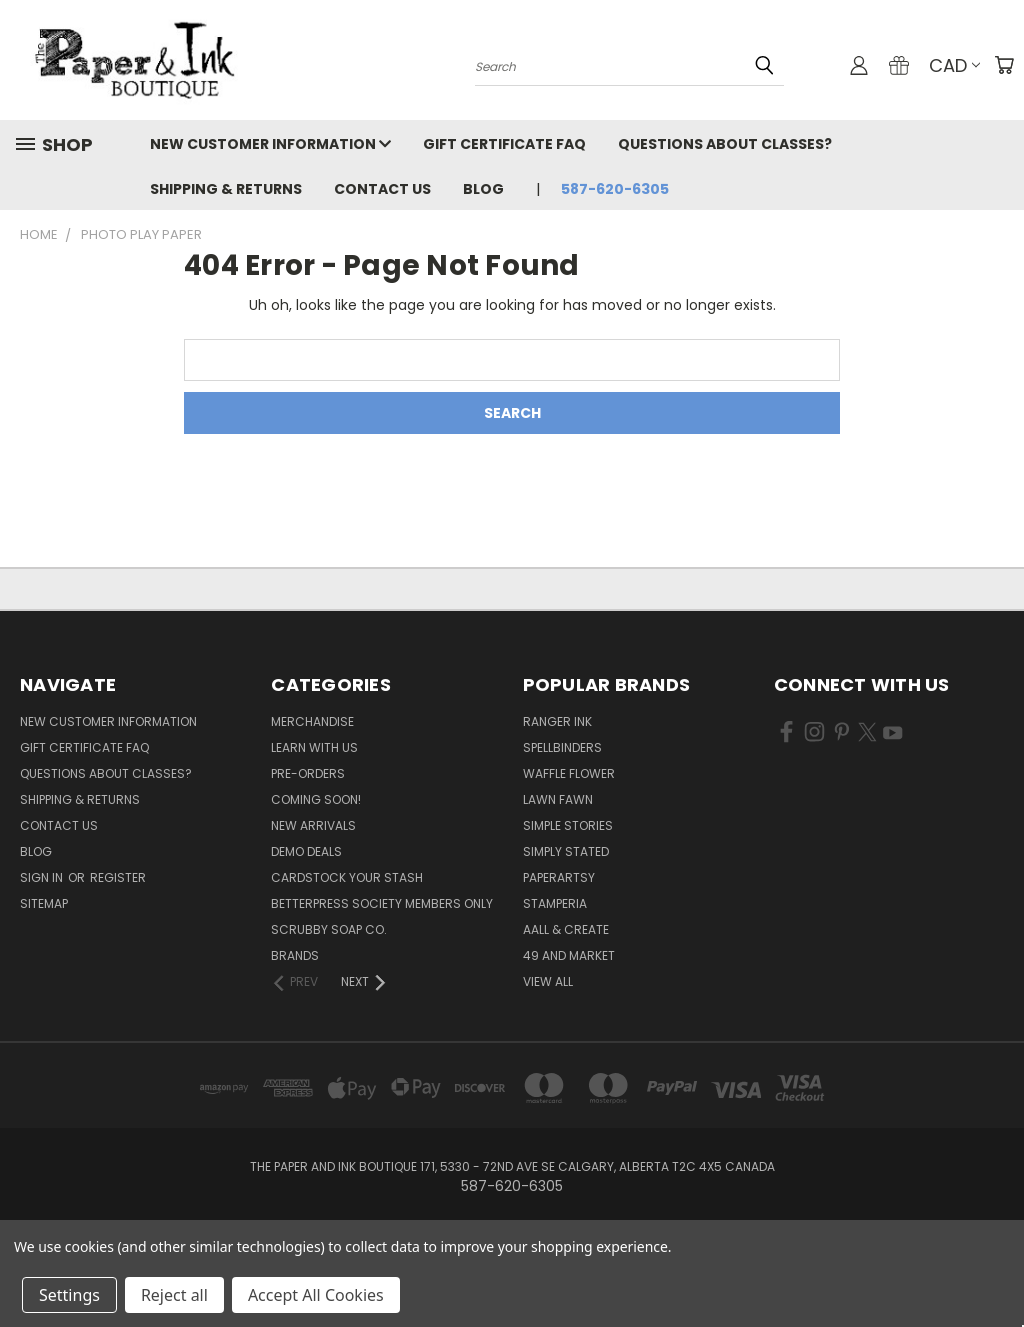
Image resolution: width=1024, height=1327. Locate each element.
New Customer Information (270, 144)
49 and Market (569, 955)
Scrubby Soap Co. (329, 929)
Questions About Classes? (725, 144)
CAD (954, 65)
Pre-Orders (308, 773)
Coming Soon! (316, 799)
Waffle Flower (569, 773)
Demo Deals (306, 851)
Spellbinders (562, 747)
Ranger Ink (557, 721)
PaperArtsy (559, 877)
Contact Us (382, 189)
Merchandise (312, 721)
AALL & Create (566, 929)
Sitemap (44, 903)
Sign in (43, 877)
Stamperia (555, 903)
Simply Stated (566, 851)
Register (118, 877)
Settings (69, 1295)
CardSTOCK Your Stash (347, 877)
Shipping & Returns (226, 189)
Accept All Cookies (316, 1295)
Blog (483, 189)
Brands (295, 955)
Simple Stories (568, 825)
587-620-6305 (615, 189)
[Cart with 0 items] (1004, 65)
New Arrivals (313, 825)
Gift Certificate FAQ (504, 144)
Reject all (174, 1295)
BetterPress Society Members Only (382, 903)
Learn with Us (314, 747)
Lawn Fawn (558, 799)
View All (548, 981)
